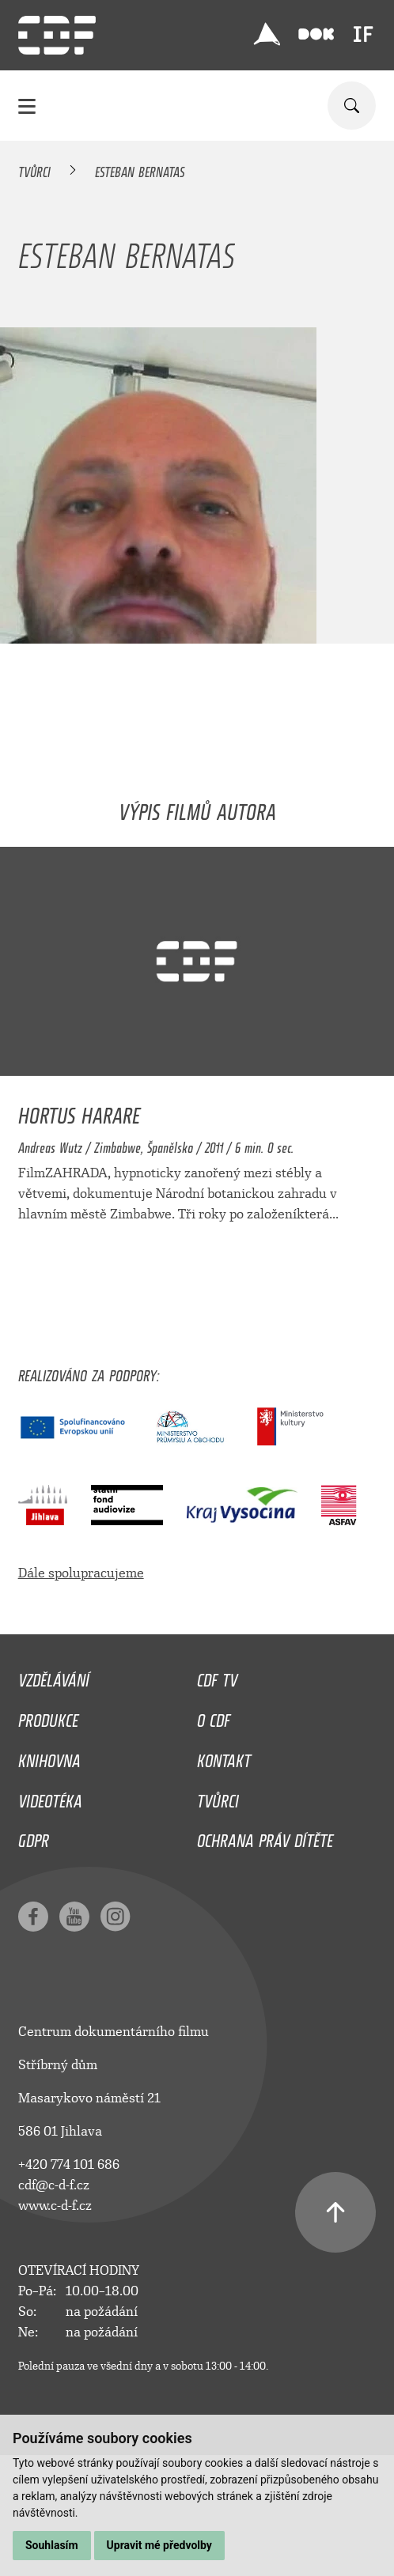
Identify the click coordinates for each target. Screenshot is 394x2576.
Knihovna (49, 1756)
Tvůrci (34, 169)
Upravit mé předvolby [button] (159, 2545)
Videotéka (50, 1797)
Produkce (48, 1716)
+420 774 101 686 (68, 2164)
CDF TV (217, 1676)
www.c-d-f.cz (55, 2205)
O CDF (213, 1716)
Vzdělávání (53, 1676)
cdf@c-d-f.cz (53, 2185)
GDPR (33, 1836)
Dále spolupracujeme (81, 1573)
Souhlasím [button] (51, 2545)
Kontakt (224, 1756)
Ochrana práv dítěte (265, 1836)
